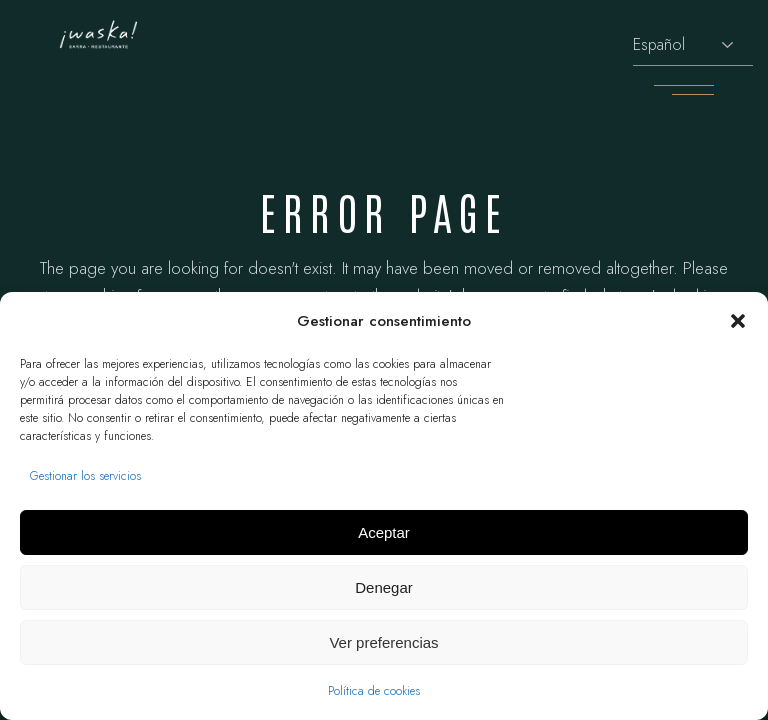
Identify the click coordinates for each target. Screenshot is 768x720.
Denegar (384, 587)
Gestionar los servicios (85, 476)
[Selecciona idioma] (693, 45)
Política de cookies (374, 691)
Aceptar (384, 532)
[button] (738, 321)
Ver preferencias (383, 642)
